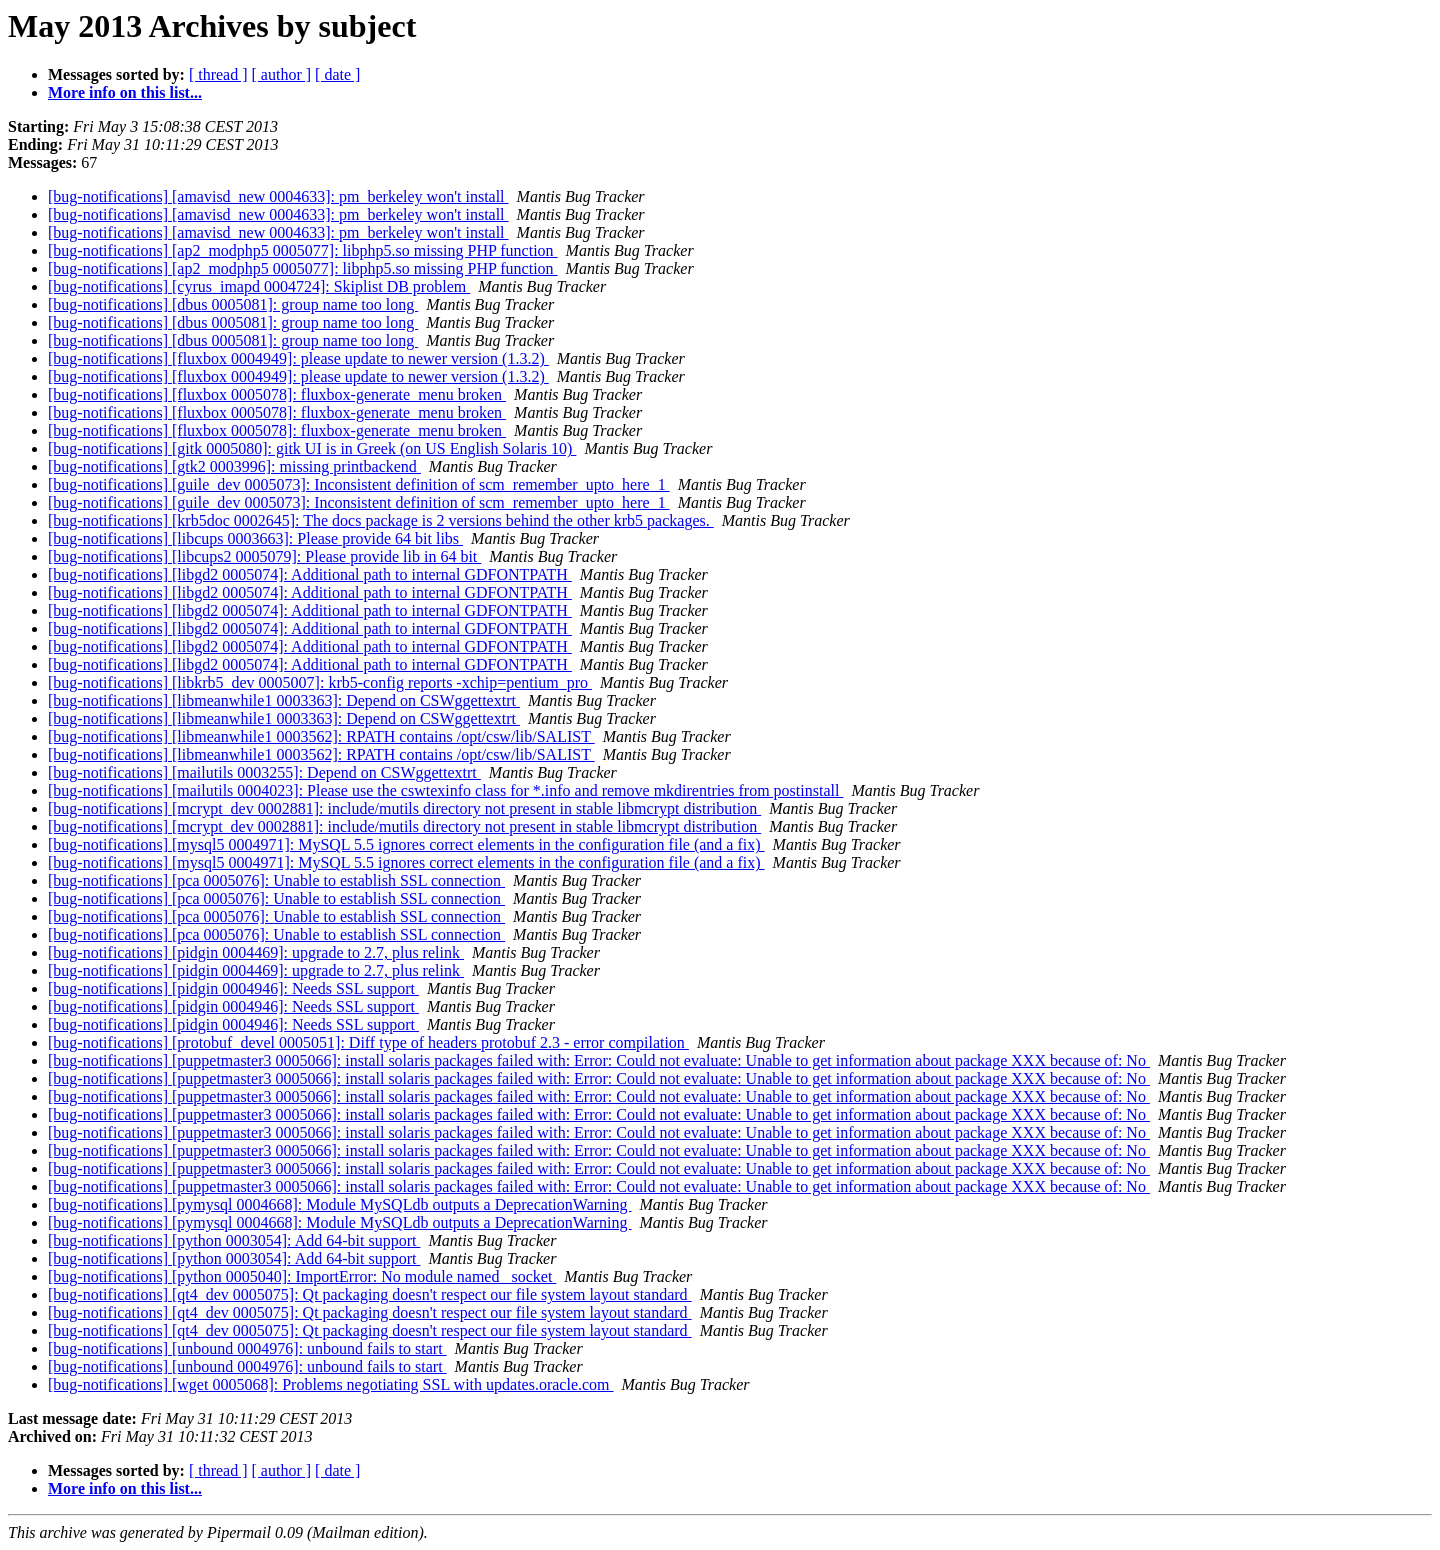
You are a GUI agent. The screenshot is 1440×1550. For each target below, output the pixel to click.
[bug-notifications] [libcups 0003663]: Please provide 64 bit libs (255, 538)
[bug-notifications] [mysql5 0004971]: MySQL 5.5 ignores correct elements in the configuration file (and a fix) (406, 844)
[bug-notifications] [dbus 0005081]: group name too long (233, 304)
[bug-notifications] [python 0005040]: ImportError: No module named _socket (302, 1276)
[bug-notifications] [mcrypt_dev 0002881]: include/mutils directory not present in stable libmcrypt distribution (404, 808)
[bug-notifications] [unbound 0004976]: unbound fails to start (247, 1348)
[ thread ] (218, 74)
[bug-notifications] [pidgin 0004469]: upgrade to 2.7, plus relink (256, 952)
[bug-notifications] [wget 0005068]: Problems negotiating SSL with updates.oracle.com (331, 1384)
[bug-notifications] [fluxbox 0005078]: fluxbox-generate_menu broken (277, 394)
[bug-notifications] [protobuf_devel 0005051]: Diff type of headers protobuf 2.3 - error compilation (368, 1042)
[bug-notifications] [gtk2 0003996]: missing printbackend (234, 466)
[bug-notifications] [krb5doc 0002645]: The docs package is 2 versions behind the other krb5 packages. (381, 520)
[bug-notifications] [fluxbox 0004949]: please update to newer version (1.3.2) (298, 358)
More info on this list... (125, 92)
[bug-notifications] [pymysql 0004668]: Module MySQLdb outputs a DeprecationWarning (340, 1204)
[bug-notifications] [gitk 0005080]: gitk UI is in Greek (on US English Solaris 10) (312, 448)
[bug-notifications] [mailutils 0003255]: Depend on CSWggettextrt (264, 772)
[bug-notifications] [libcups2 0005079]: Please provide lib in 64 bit (264, 556)
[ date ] (337, 74)
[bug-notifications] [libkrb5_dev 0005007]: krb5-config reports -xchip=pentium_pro (320, 682)
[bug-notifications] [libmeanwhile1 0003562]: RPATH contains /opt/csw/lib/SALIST (321, 736)
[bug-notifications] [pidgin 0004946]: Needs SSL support (233, 988)
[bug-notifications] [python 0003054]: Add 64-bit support (234, 1240)
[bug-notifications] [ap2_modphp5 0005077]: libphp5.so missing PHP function (303, 250)
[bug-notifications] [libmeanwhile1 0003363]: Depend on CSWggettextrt (284, 700)
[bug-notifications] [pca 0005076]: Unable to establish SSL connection (276, 880)
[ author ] (282, 74)
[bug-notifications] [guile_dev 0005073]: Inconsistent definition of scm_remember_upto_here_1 (359, 484)
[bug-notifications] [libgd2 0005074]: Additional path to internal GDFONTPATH (310, 574)
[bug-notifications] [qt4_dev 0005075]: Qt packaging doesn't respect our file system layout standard (370, 1294)
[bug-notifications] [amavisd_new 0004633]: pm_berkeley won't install (278, 196)
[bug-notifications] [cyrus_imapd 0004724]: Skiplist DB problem (259, 286)
